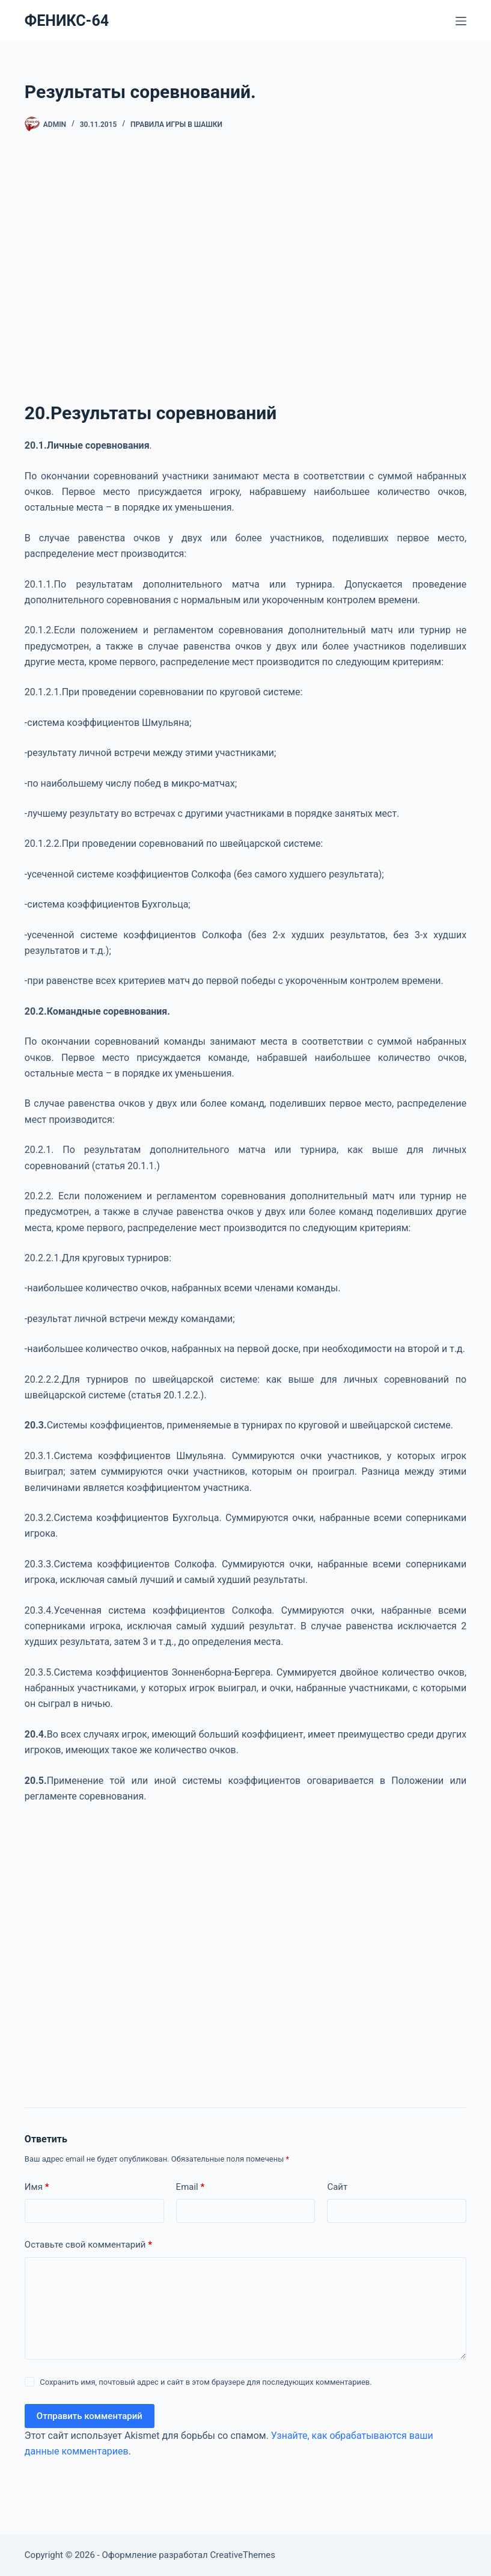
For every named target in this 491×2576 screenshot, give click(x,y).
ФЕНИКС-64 (67, 20)
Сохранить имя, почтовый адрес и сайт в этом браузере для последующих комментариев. (206, 2382)
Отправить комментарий (89, 2416)
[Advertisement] (245, 272)
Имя (37, 2187)
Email (190, 2187)
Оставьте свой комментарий (88, 2244)
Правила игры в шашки (176, 124)
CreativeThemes (243, 2555)
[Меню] (461, 21)
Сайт (337, 2186)
